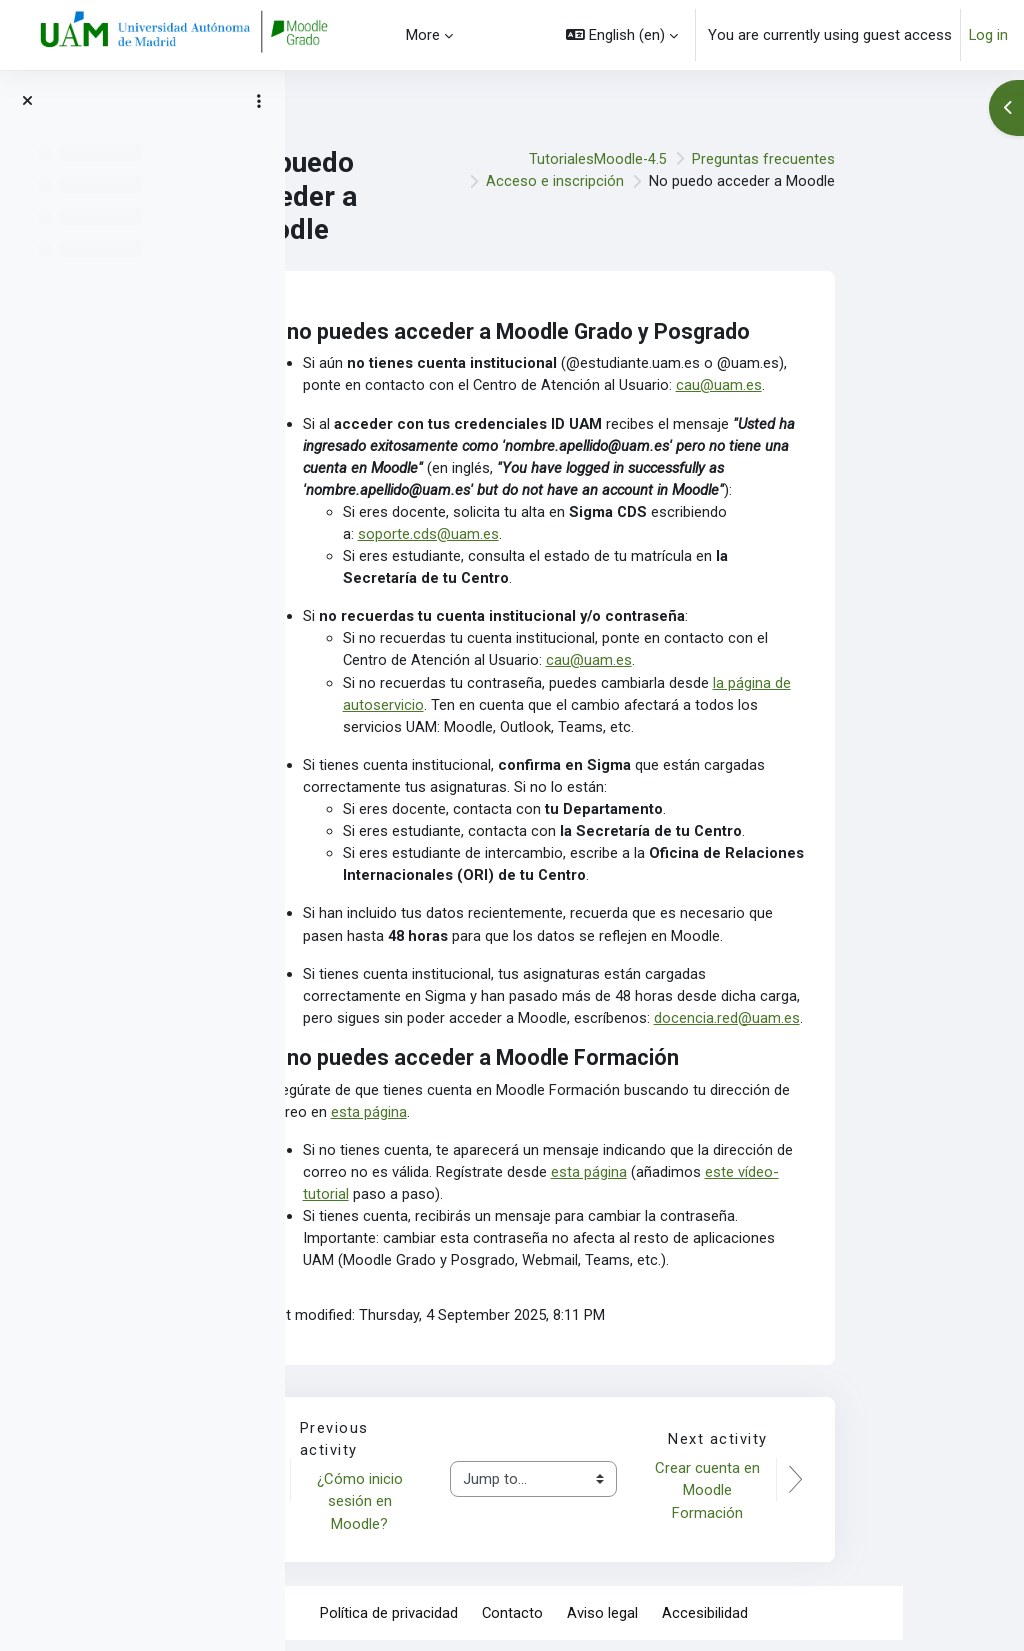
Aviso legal (723, 1623)
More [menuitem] (423, 35)
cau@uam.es (841, 386)
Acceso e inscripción (676, 181)
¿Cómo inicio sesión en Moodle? (484, 1511)
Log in (988, 35)
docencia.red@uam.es (848, 1025)
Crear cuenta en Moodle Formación (830, 1500)
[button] (622, 35)
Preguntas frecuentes (884, 159)
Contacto (633, 1623)
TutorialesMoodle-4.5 (718, 159)
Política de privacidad (509, 1623)
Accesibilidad (826, 1623)
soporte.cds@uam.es (549, 536)
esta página (490, 1119)
